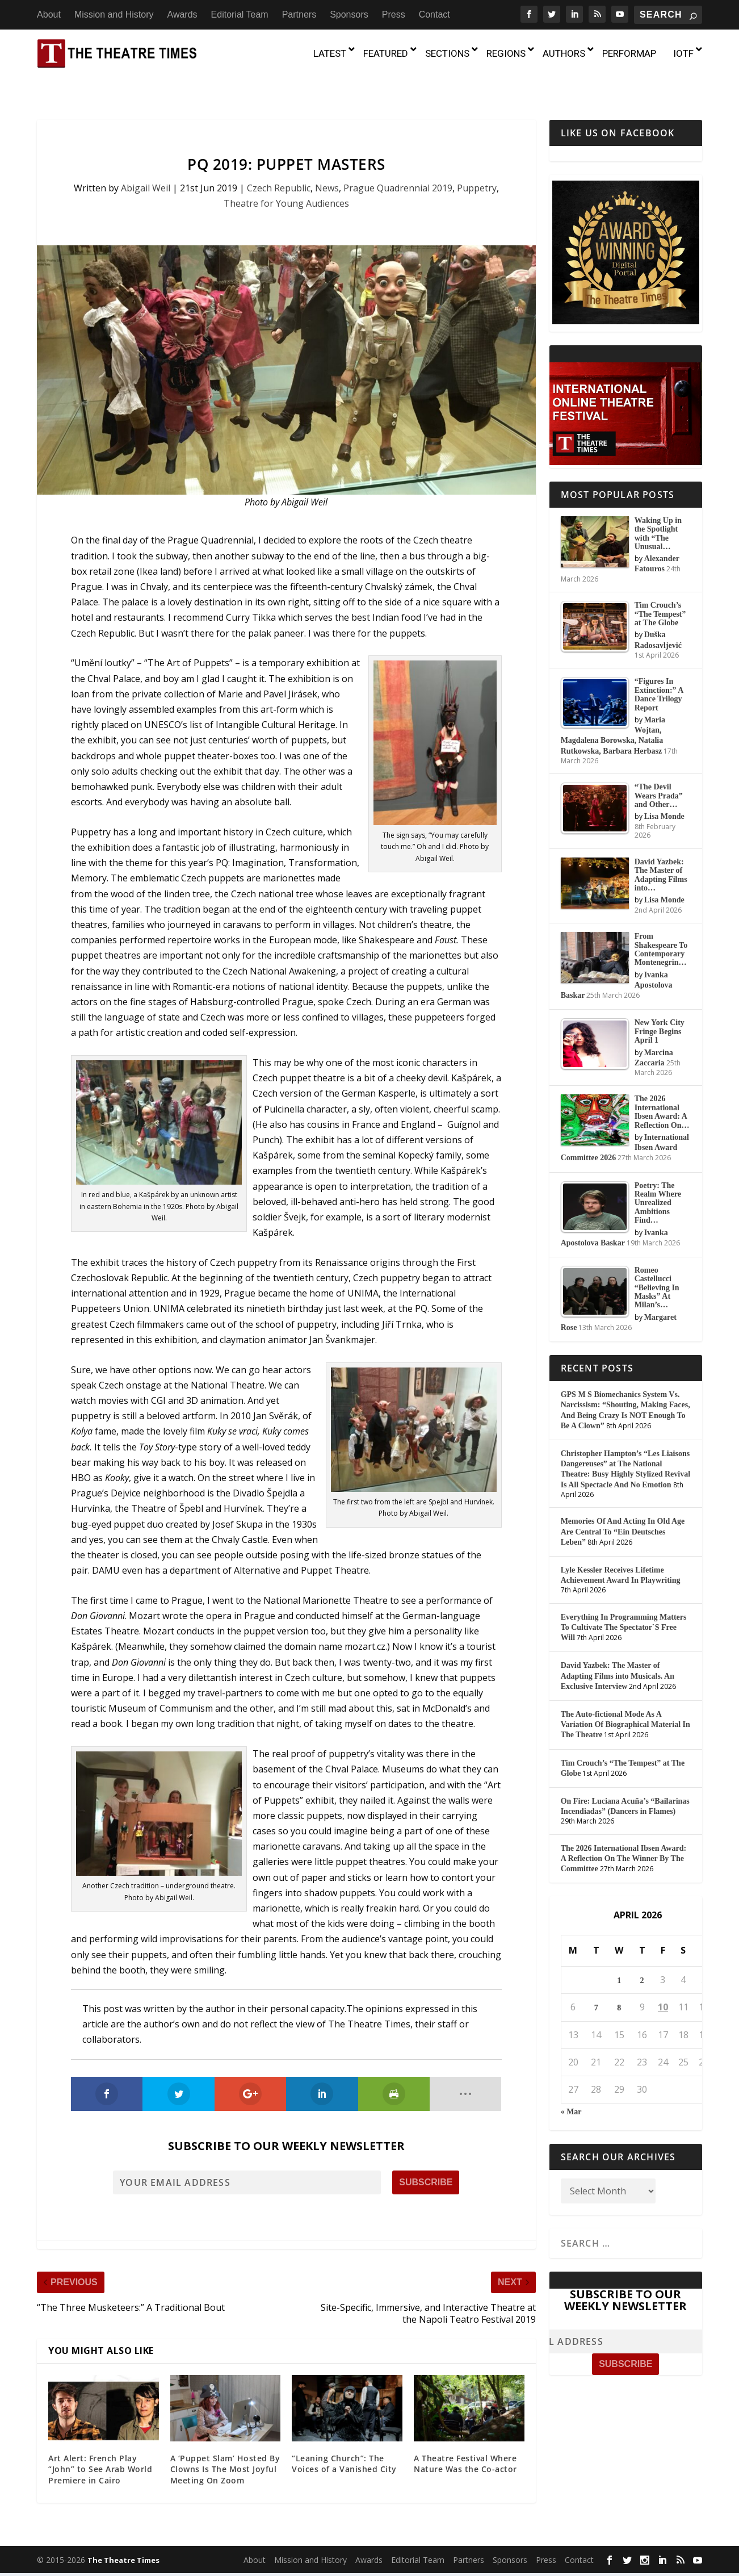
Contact (434, 14)
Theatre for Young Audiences (286, 181)
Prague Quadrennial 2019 (397, 165)
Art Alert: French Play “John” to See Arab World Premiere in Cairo (100, 2446)
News (327, 165)
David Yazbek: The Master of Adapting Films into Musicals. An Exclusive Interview (617, 1653)
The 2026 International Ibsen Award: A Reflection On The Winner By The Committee (623, 1836)
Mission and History (114, 14)
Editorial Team (239, 14)
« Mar (571, 2089)
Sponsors (349, 14)
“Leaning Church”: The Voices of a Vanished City (344, 2441)
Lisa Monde (664, 794)
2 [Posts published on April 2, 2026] (642, 1958)
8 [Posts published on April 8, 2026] (619, 1985)
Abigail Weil (145, 165)
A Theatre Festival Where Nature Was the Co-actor (465, 2441)
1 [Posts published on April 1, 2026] (619, 1958)
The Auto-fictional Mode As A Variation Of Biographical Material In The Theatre (625, 1702)
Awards (182, 14)
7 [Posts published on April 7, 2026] (596, 1985)
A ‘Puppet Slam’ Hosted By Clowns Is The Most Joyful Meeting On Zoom (225, 2446)
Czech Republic (278, 165)
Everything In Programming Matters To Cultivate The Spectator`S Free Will (624, 1605)
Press (393, 14)
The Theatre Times (123, 2538)
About (49, 14)
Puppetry (477, 165)
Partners (299, 14)
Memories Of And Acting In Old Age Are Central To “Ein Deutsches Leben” (623, 1509)
